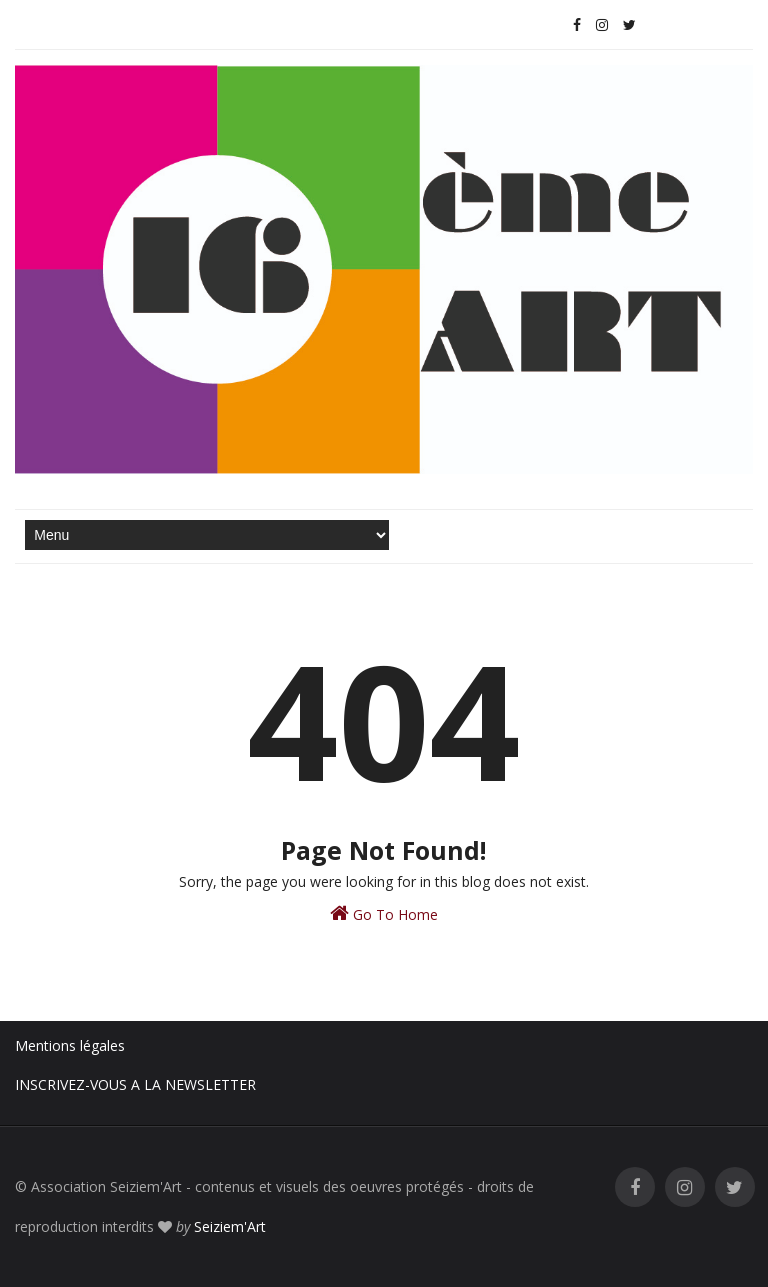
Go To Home (384, 913)
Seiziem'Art (230, 1226)
